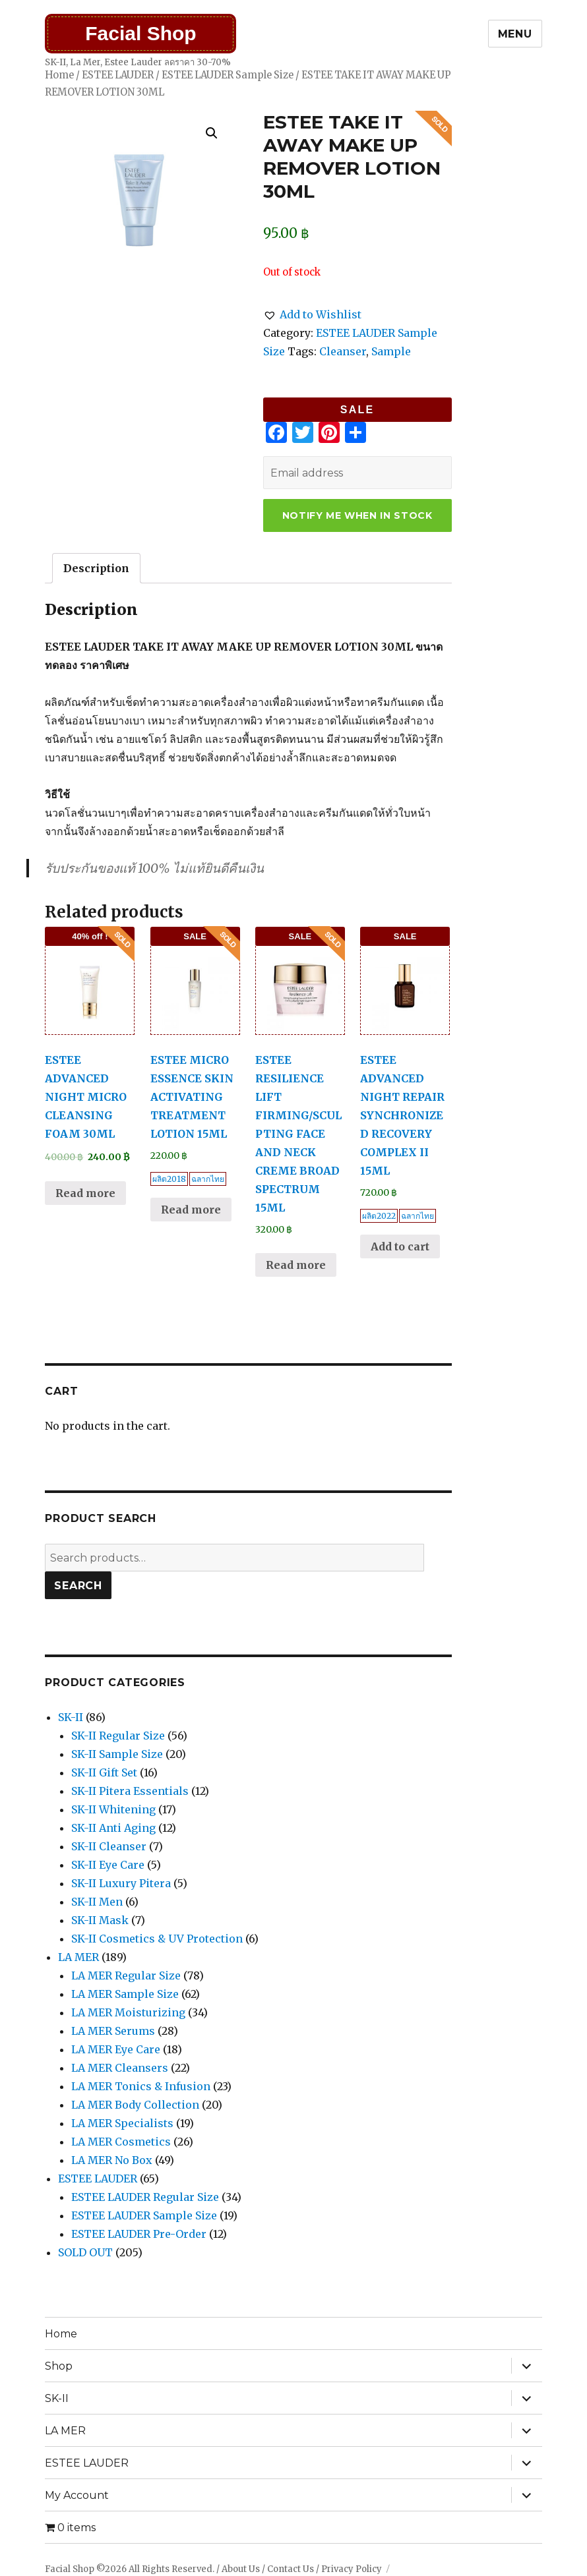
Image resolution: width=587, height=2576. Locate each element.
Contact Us (290, 2569)
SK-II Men (97, 1901)
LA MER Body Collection (135, 2104)
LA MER (78, 1957)
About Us (241, 2569)
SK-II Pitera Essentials (130, 1791)
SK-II (70, 1717)
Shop (59, 2366)
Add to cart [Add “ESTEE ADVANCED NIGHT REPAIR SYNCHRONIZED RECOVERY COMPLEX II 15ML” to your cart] (400, 1246)
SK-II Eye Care (107, 1864)
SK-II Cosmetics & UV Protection (157, 1938)
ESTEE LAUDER (118, 75)
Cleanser (342, 351)
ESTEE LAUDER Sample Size (228, 75)
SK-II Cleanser (108, 1846)
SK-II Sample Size (117, 1754)
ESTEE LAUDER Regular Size (145, 2197)
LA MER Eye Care (115, 2049)
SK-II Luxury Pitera (121, 1883)
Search (78, 1585)
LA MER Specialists (122, 2123)
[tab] (96, 568)
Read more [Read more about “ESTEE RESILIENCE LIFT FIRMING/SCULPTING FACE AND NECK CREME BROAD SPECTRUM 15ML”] (296, 1265)
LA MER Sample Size (125, 1994)
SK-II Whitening (113, 1809)
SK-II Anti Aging (113, 1827)
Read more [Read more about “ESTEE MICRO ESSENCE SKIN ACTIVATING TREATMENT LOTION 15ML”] (191, 1209)
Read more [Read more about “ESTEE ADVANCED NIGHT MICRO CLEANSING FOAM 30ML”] (85, 1193)
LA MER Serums (113, 2030)
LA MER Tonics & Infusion (140, 2086)
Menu (515, 34)
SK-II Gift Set (104, 1772)
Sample (391, 351)
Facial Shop (140, 33)
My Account (77, 2495)
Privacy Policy (351, 2569)
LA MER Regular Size (126, 1975)
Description (96, 568)
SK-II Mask (100, 1920)
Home (59, 75)
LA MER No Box (111, 2160)
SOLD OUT (85, 2252)
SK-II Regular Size (118, 1735)
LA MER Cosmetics (121, 2141)
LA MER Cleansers (119, 2067)
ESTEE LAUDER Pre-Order (138, 2233)
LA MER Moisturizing (128, 2012)
